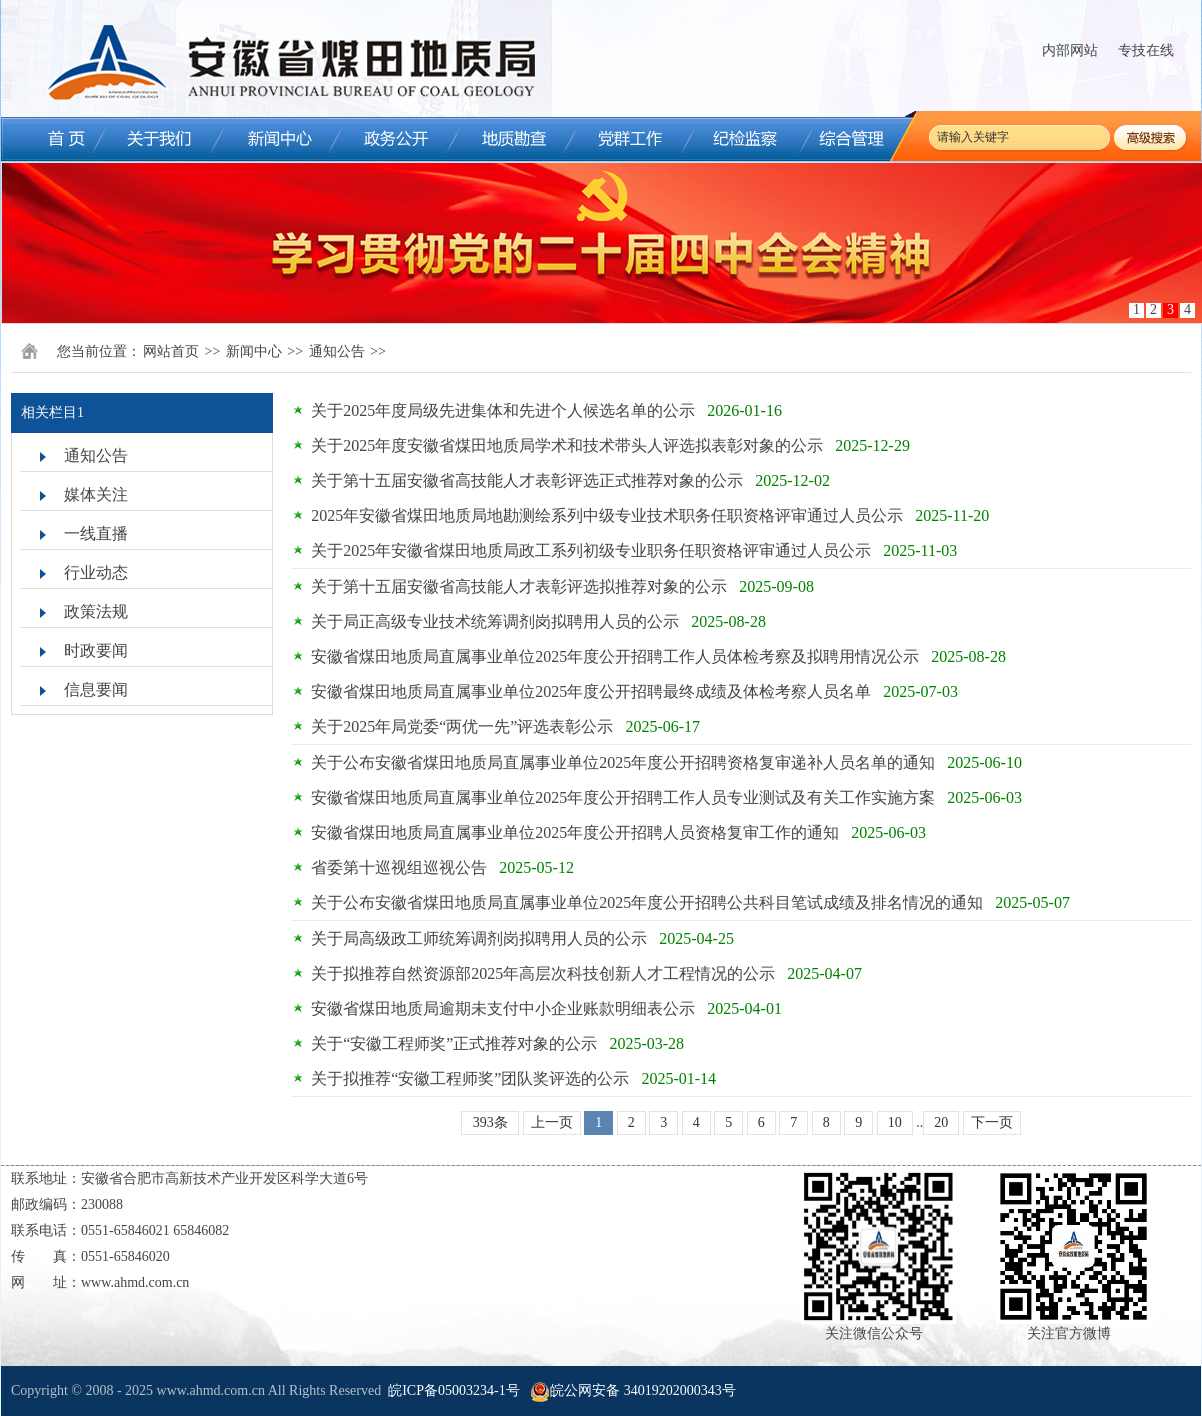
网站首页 (171, 351)
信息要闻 (96, 689)
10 (895, 1122)
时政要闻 (96, 650)
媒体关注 (96, 494)
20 (941, 1122)
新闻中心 (254, 351)
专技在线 (1146, 50)
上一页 (552, 1122)
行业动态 (96, 572)
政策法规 (96, 611)
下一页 (992, 1122)
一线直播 (96, 533)
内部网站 (1070, 50)
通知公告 (337, 351)
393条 (490, 1122)
